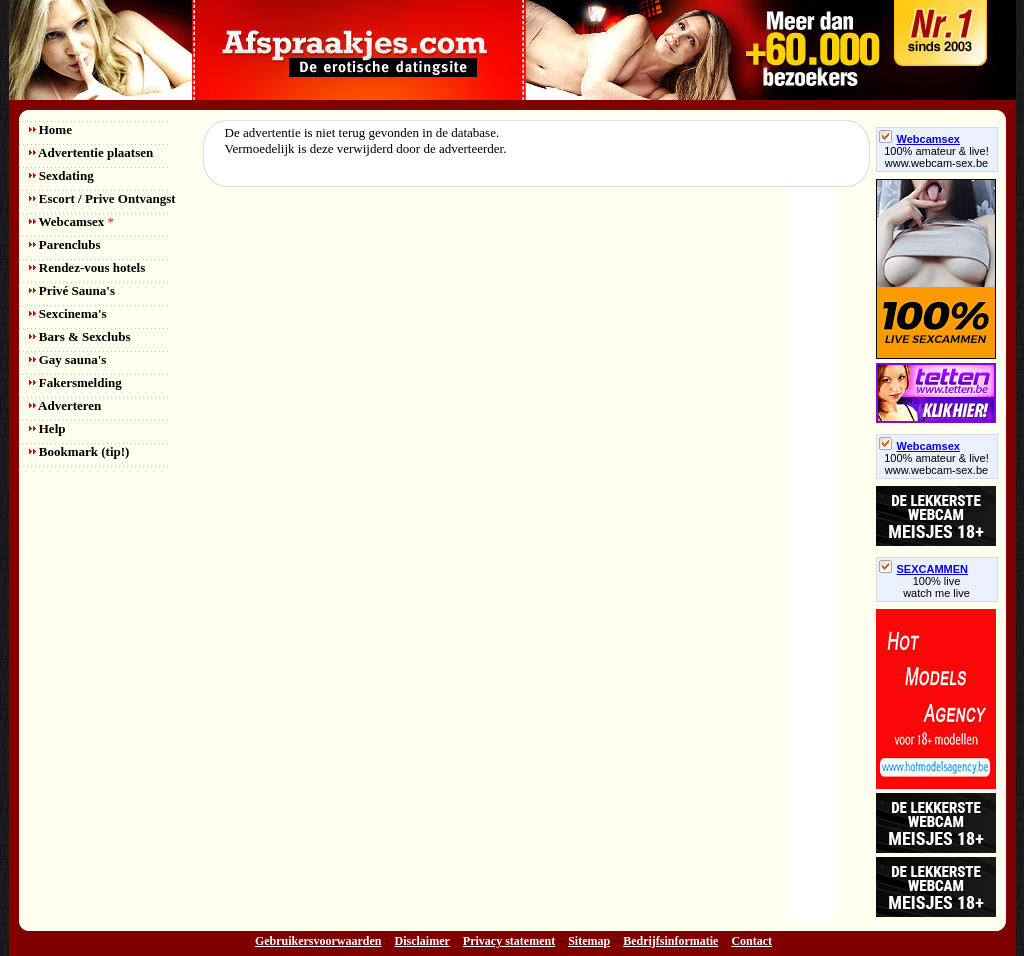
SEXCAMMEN (924, 569)
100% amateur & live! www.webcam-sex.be (936, 157)
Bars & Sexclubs (80, 336)
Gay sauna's (68, 359)
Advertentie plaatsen (91, 152)
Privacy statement (509, 941)
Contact (751, 941)
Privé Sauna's (72, 290)
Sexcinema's (68, 313)
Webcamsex (71, 221)
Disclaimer (422, 941)
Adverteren (65, 405)
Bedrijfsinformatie (670, 941)
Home (50, 129)
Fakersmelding (75, 382)
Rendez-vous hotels (87, 267)
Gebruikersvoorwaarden (318, 941)
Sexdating (61, 175)
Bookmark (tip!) (79, 451)
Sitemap (589, 941)
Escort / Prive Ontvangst (102, 198)
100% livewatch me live (936, 587)
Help (47, 428)
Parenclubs (65, 244)
